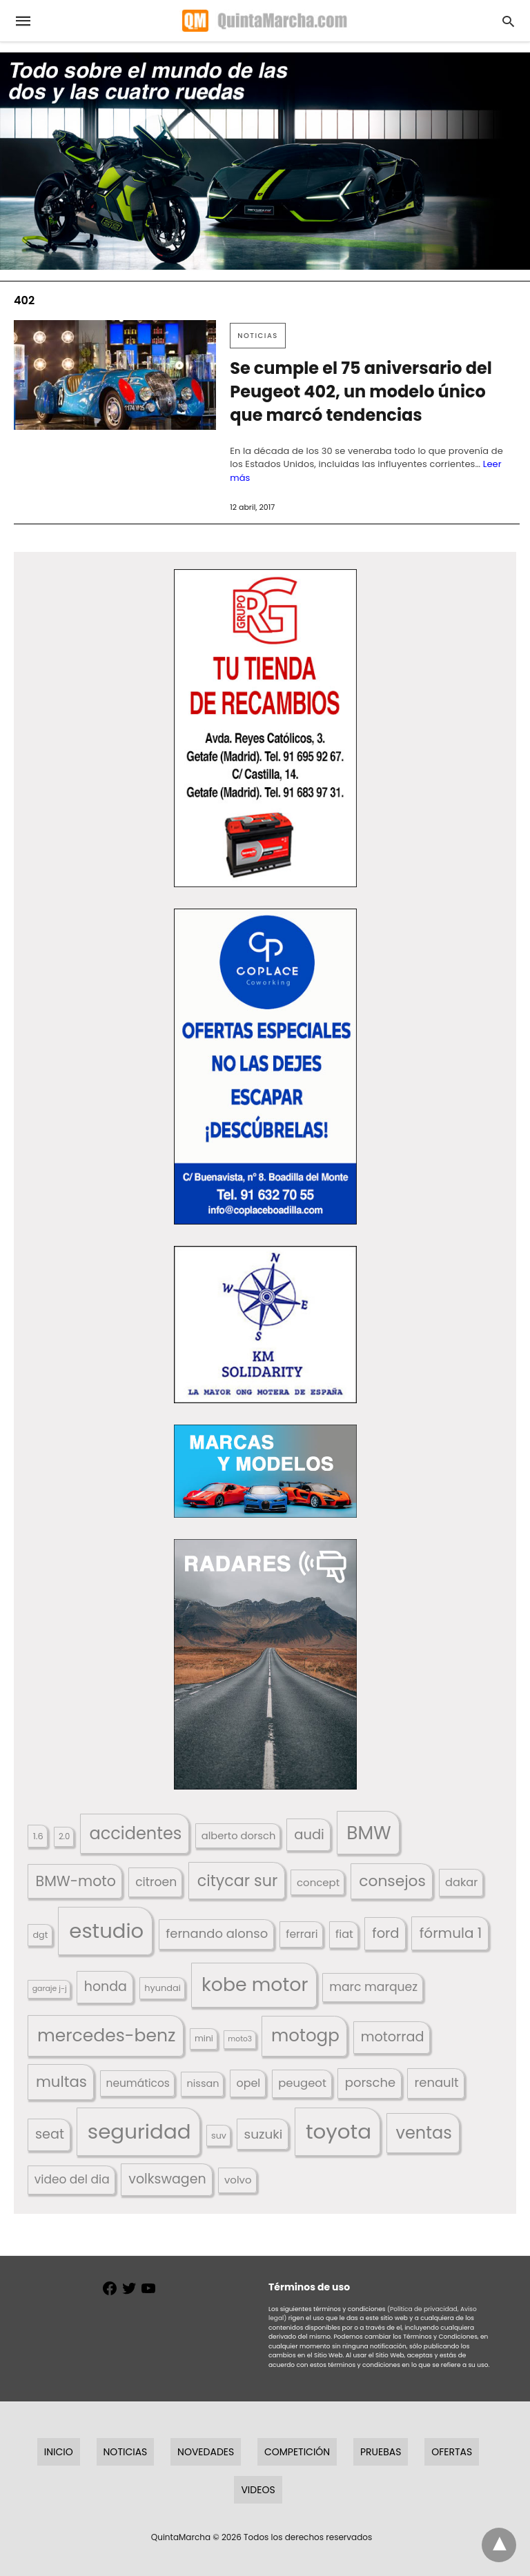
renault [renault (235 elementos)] (437, 2082)
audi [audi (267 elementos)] (309, 1834)
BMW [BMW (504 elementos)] (368, 1832)
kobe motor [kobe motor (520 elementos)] (255, 1984)
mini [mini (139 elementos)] (204, 2038)
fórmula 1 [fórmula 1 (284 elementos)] (451, 1933)
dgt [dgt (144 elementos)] (40, 1935)
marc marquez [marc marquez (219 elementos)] (373, 1987)
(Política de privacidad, (423, 2309)
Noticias (257, 335)
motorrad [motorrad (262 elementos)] (392, 2037)
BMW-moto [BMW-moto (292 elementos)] (76, 1881)
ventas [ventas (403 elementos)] (424, 2132)
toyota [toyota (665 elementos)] (338, 2131)
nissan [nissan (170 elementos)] (203, 2083)
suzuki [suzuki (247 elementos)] (263, 2134)
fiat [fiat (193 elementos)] (344, 1934)
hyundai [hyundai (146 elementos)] (162, 1987)
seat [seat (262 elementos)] (49, 2134)
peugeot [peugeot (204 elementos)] (302, 2083)
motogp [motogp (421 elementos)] (305, 2035)
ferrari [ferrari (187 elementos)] (301, 1934)
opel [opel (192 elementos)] (248, 2083)
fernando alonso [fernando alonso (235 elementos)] (217, 1933)
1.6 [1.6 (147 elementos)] (38, 1836)
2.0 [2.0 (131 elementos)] (64, 1836)
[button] (265, 728)
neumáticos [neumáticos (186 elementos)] (138, 2083)
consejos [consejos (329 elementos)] (392, 1881)
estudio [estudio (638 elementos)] (106, 1930)
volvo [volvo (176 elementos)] (238, 2179)
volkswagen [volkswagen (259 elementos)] (167, 2179)
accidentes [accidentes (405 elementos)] (135, 1833)
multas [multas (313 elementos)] (61, 2082)
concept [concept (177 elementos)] (318, 1882)
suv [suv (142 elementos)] (218, 2135)
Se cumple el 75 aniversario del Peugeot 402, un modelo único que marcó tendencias (361, 391)
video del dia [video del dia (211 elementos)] (72, 2179)
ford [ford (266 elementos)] (385, 1933)
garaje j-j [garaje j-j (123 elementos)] (49, 1988)
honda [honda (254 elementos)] (105, 1986)
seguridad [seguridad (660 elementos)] (139, 2131)
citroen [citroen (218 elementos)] (156, 1882)
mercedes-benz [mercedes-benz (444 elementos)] (106, 2035)
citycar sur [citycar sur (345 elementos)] (237, 1881)
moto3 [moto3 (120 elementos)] (240, 2039)
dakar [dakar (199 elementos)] (461, 1882)
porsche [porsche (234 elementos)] (370, 2082)
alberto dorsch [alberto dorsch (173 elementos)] (239, 1836)
